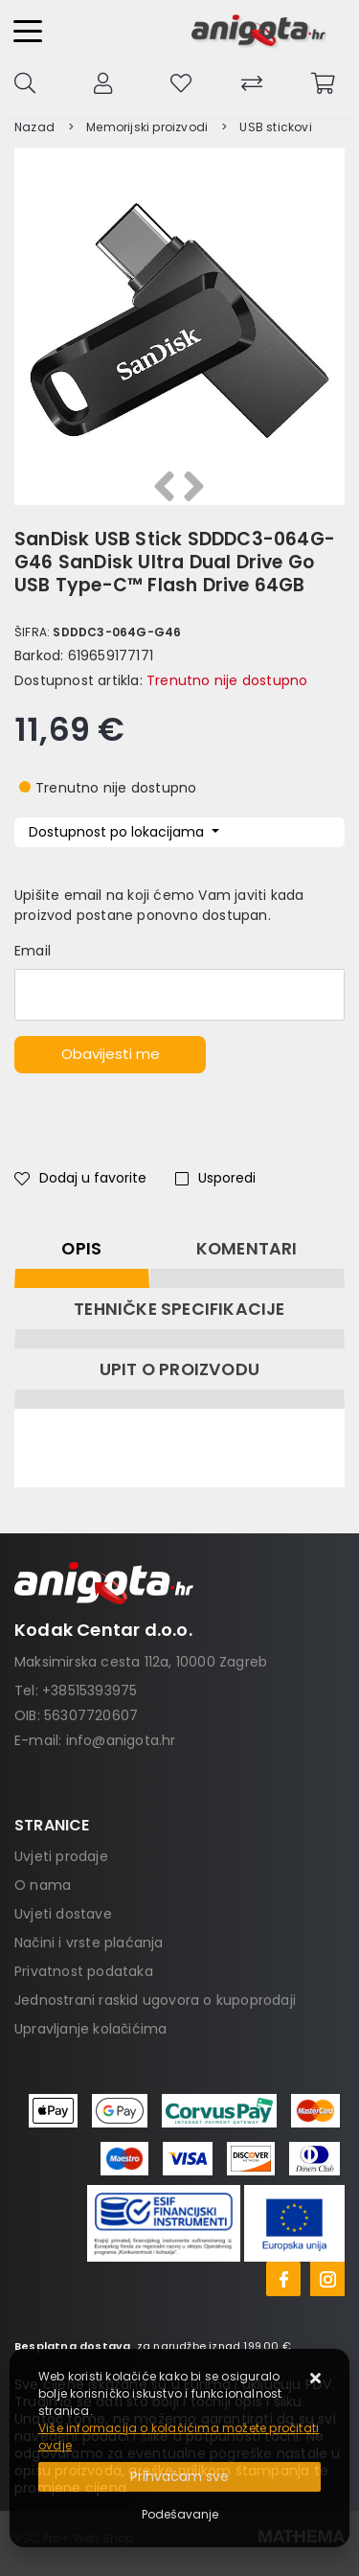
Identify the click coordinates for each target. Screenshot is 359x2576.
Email (32, 950)
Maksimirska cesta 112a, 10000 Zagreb (140, 1661)
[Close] (179, 2477)
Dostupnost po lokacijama (118, 831)
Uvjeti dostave (63, 1913)
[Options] (180, 2514)
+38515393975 (89, 1690)
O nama (42, 1885)
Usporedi (215, 1177)
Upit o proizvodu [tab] (179, 1369)
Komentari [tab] (247, 1248)
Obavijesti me (110, 1054)
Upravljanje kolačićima (90, 2028)
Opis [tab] (81, 1248)
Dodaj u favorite (80, 1177)
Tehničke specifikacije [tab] (179, 1309)
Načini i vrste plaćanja (89, 1942)
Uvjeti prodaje (61, 1856)
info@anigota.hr (121, 1740)
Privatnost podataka (83, 1971)
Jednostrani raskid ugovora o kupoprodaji (155, 2000)
